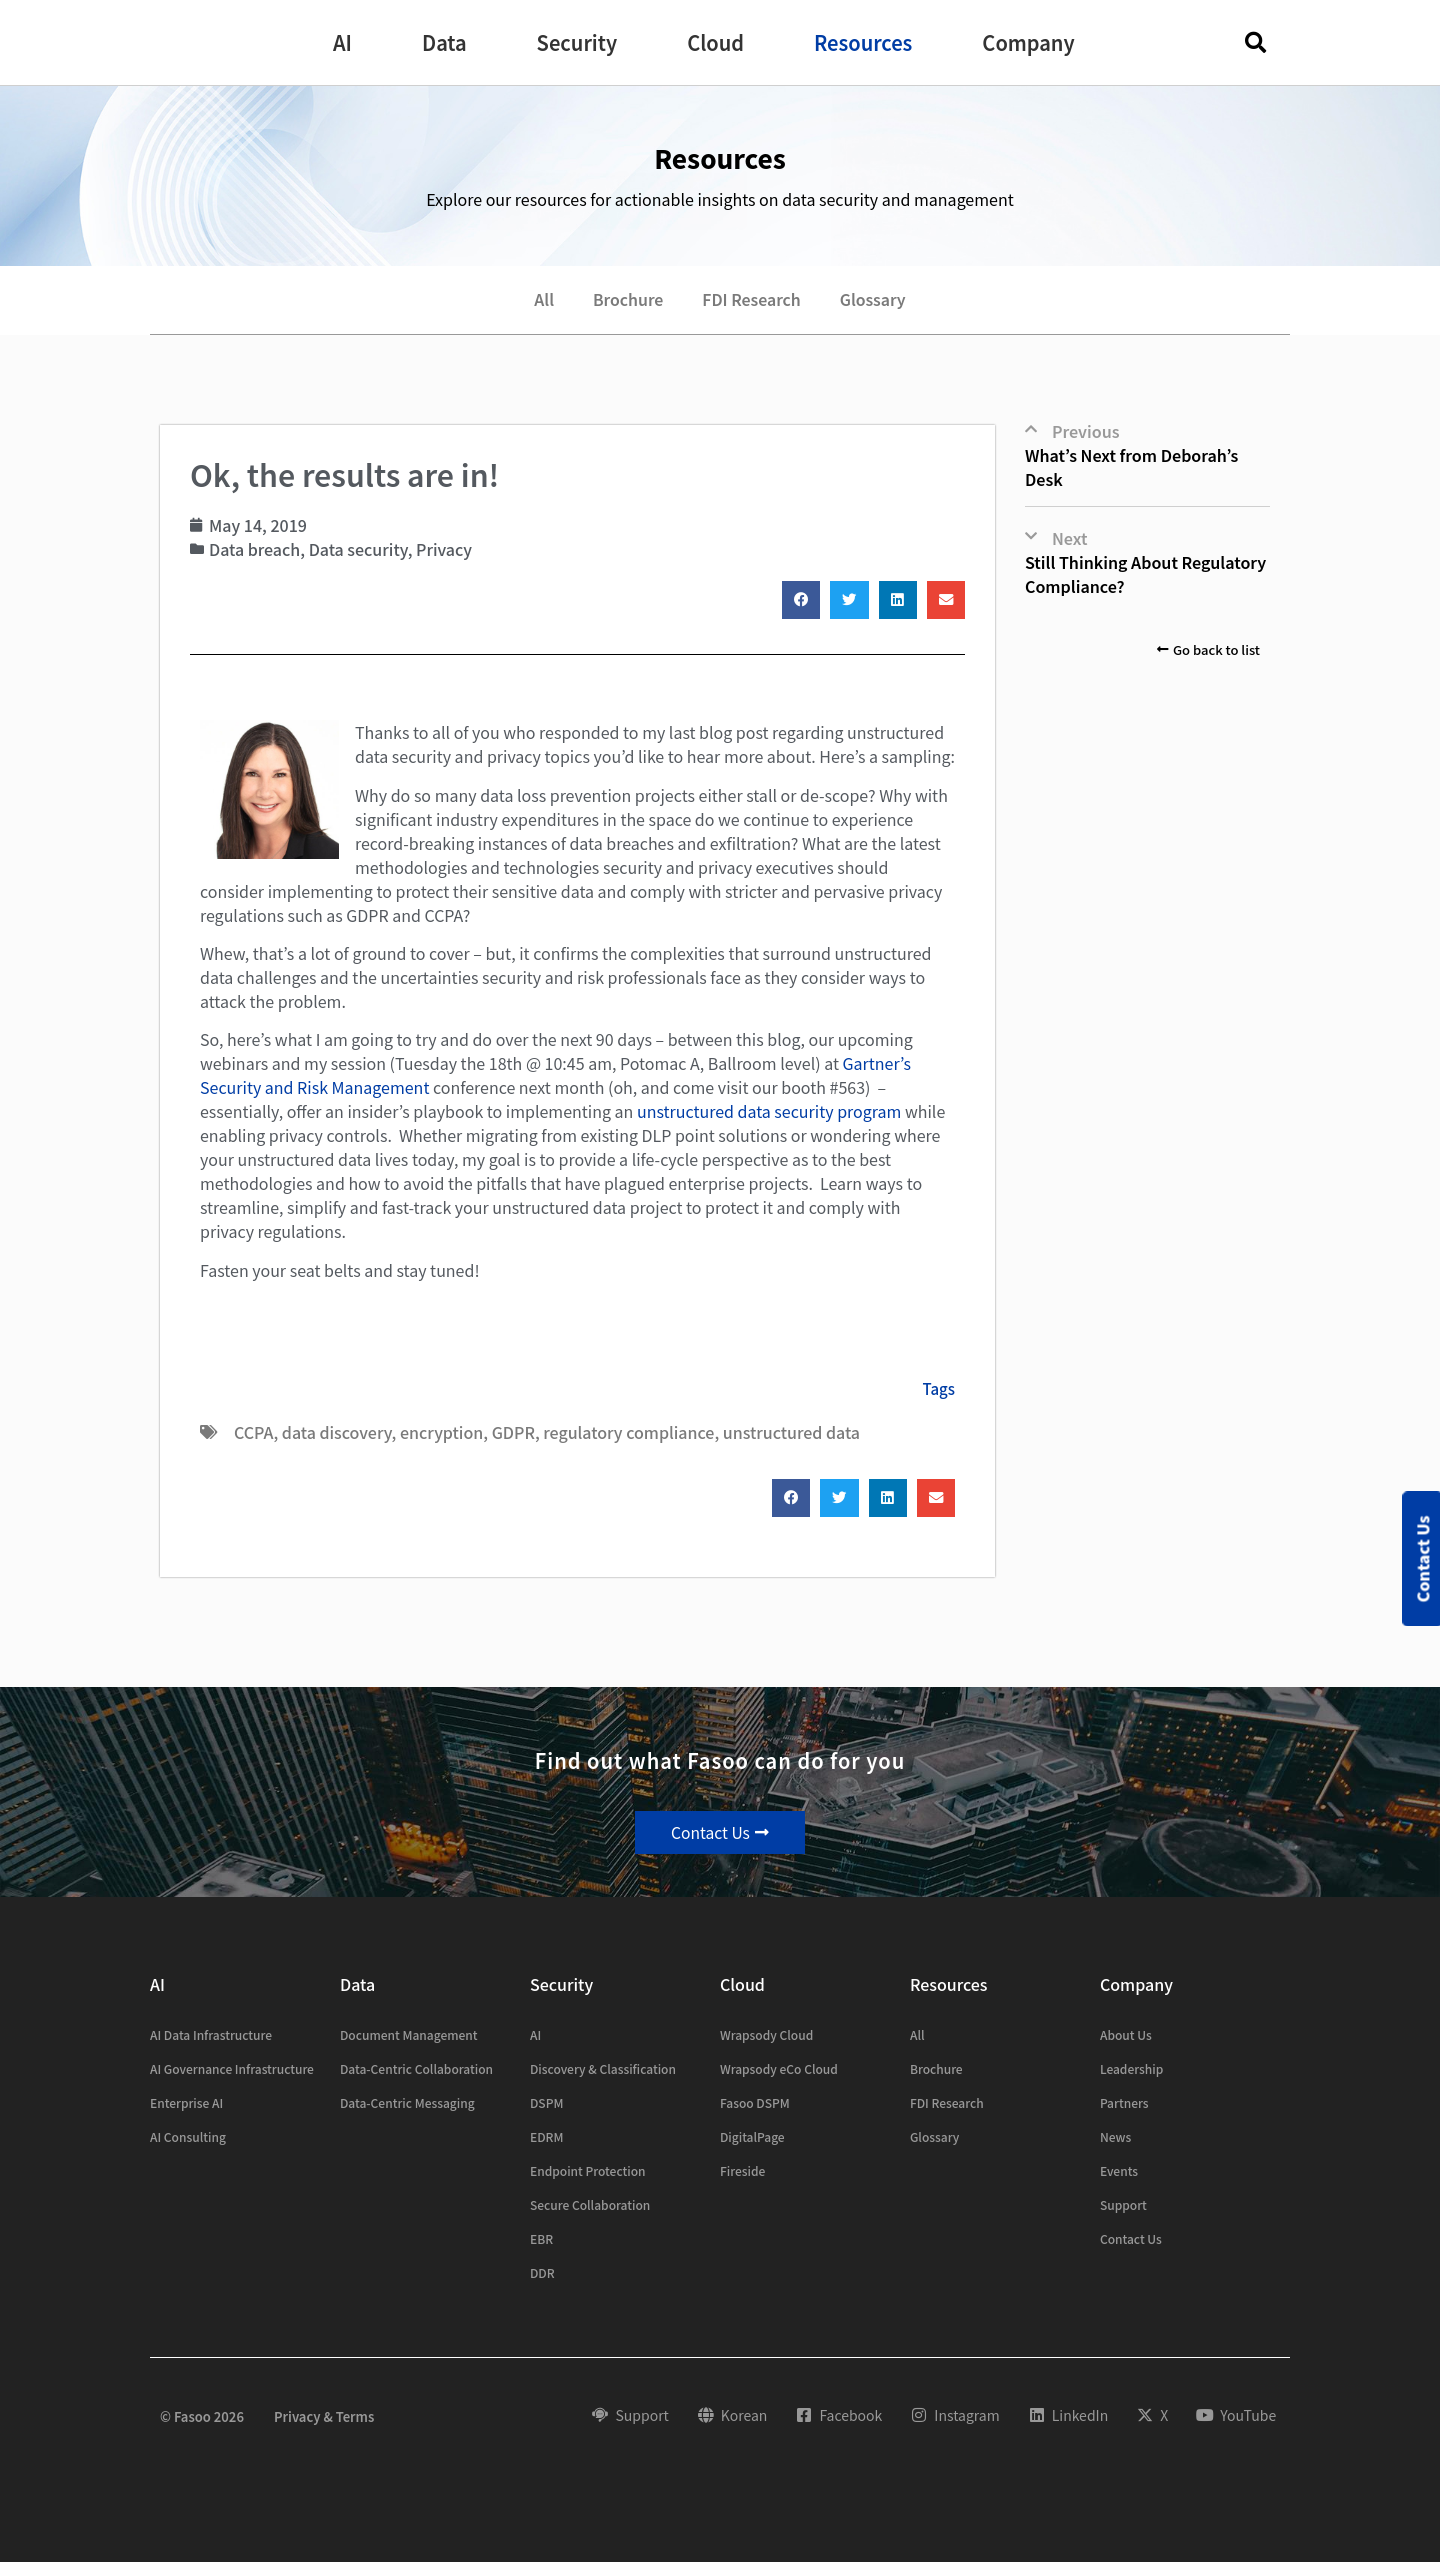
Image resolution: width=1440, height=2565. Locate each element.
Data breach (254, 551)
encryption (441, 1434)
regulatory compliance (628, 1434)
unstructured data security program (769, 1113)
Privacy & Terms (324, 2418)
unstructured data (791, 1434)
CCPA (253, 1434)
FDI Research (752, 301)
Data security (358, 551)
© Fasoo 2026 (202, 2418)
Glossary (875, 301)
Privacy (444, 551)
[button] (342, 43)
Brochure (626, 301)
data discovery (337, 1434)
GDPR (513, 1434)
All (541, 301)
